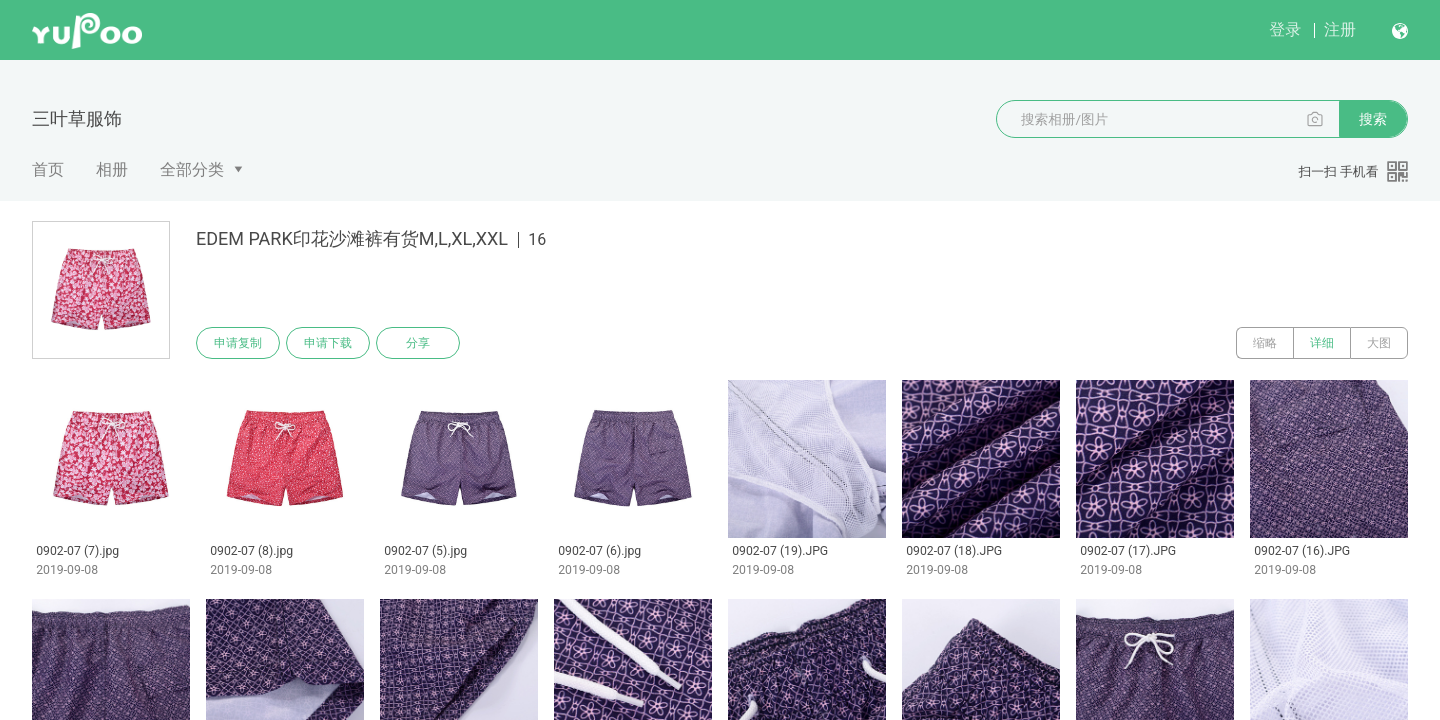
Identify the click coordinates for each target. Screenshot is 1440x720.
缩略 (1265, 343)
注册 (1340, 29)
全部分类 (192, 169)
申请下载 (328, 343)
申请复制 (238, 343)
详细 (1322, 343)
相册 (112, 169)
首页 (48, 169)
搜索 (1373, 119)
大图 (1379, 343)
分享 (418, 343)
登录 (1285, 29)
